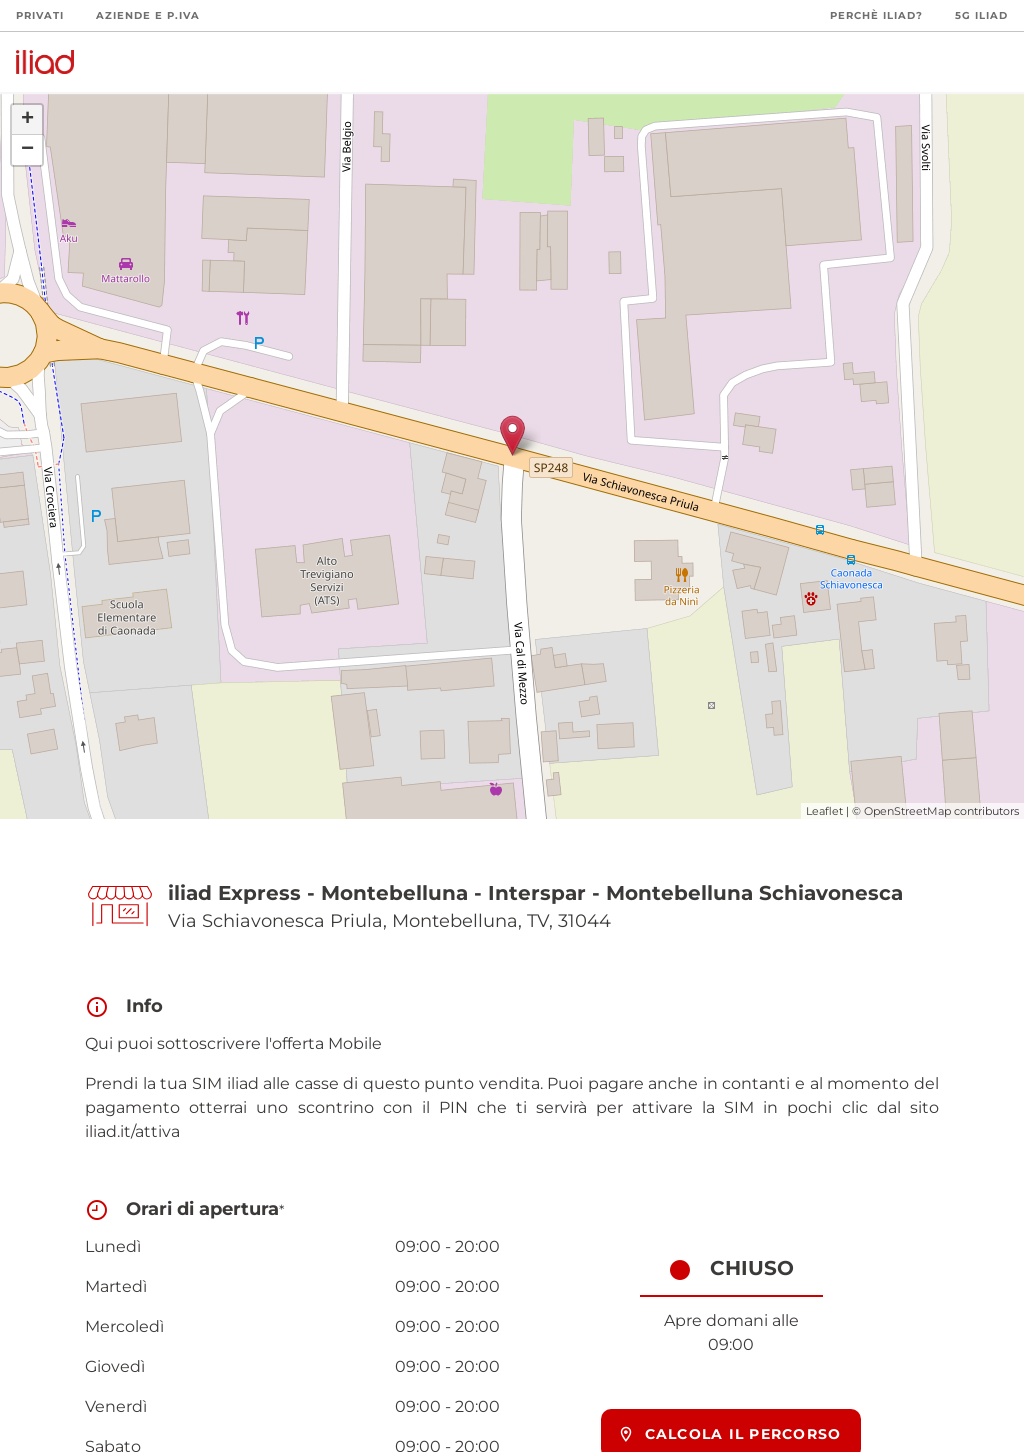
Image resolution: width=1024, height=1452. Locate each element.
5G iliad (981, 15)
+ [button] (27, 120)
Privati (40, 15)
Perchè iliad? (876, 15)
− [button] (27, 150)
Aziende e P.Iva (148, 15)
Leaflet (824, 811)
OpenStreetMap (907, 811)
